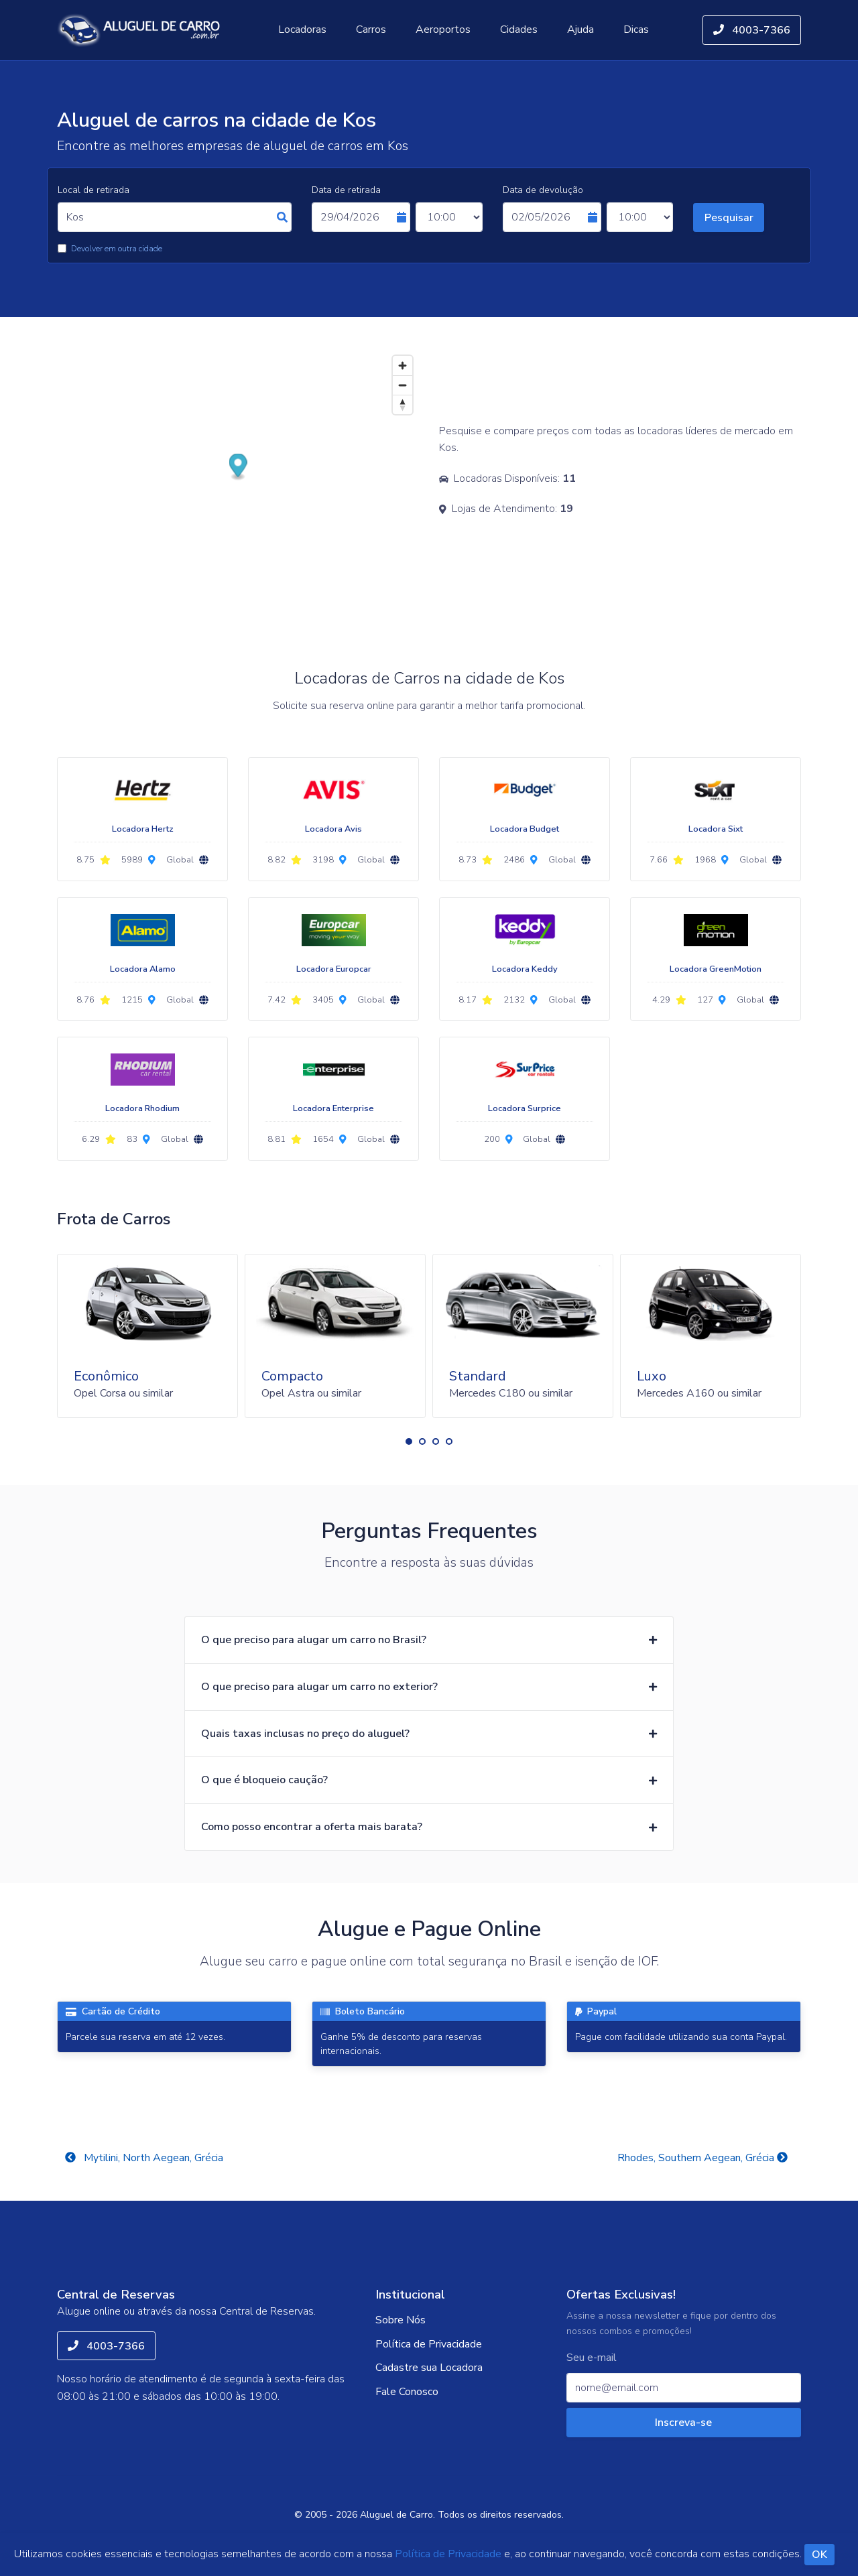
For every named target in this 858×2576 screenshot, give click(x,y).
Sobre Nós (400, 2320)
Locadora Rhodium (142, 1108)
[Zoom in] (402, 365)
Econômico (106, 1376)
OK (819, 2554)
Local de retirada (93, 190)
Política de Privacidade (428, 2344)
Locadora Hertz (143, 829)
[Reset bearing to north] (402, 404)
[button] (409, 1441)
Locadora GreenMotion (715, 969)
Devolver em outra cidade (116, 248)
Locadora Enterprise (333, 1108)
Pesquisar (728, 217)
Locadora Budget (524, 829)
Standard (477, 1376)
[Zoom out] (402, 385)
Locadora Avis (333, 829)
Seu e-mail (591, 2358)
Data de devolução (543, 190)
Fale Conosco (406, 2391)
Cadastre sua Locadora (429, 2367)
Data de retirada (346, 190)
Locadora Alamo (143, 969)
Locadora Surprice (524, 1108)
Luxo (651, 1376)
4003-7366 (751, 30)
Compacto (292, 1376)
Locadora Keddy (525, 969)
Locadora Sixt (715, 829)
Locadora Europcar (333, 969)
